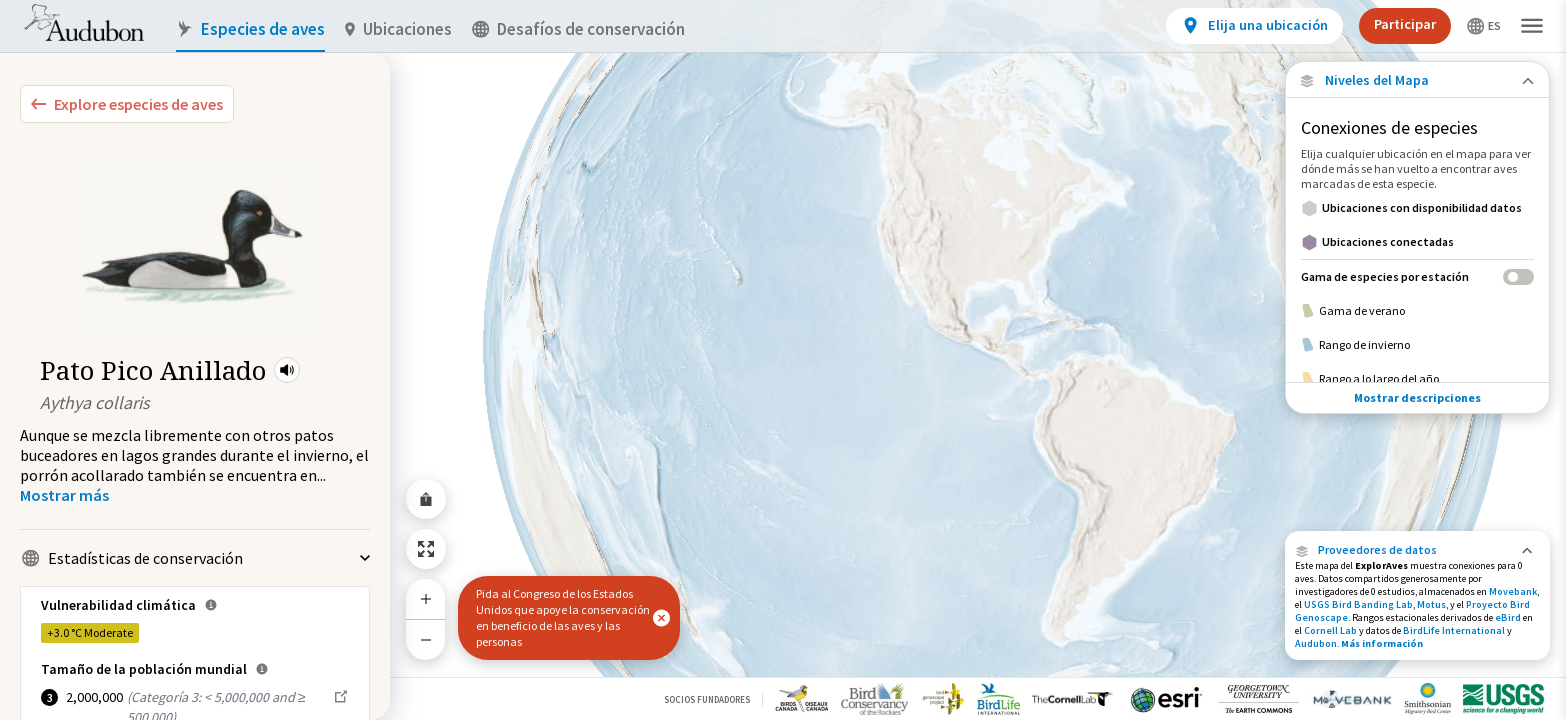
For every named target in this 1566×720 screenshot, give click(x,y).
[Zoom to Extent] (426, 549)
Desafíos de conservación (578, 29)
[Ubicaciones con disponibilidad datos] (1417, 208)
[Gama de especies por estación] (1417, 276)
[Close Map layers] (1417, 80)
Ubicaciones (398, 29)
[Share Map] (426, 499)
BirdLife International (1454, 630)
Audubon (1316, 643)
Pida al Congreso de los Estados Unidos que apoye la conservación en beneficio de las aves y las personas (563, 617)
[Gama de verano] (1417, 311)
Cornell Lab (1330, 630)
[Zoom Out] (426, 639)
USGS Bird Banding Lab (1358, 604)
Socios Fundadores (707, 699)
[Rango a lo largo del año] (1417, 379)
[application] (783, 360)
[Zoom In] (426, 599)
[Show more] (64, 495)
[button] (287, 370)
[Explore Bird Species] (127, 104)
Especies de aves (250, 29)
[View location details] (1254, 26)
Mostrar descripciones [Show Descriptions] (1417, 397)
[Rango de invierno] (1417, 345)
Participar (1405, 24)
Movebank (1513, 591)
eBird (1508, 617)
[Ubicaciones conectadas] (1417, 242)
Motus (1431, 604)
